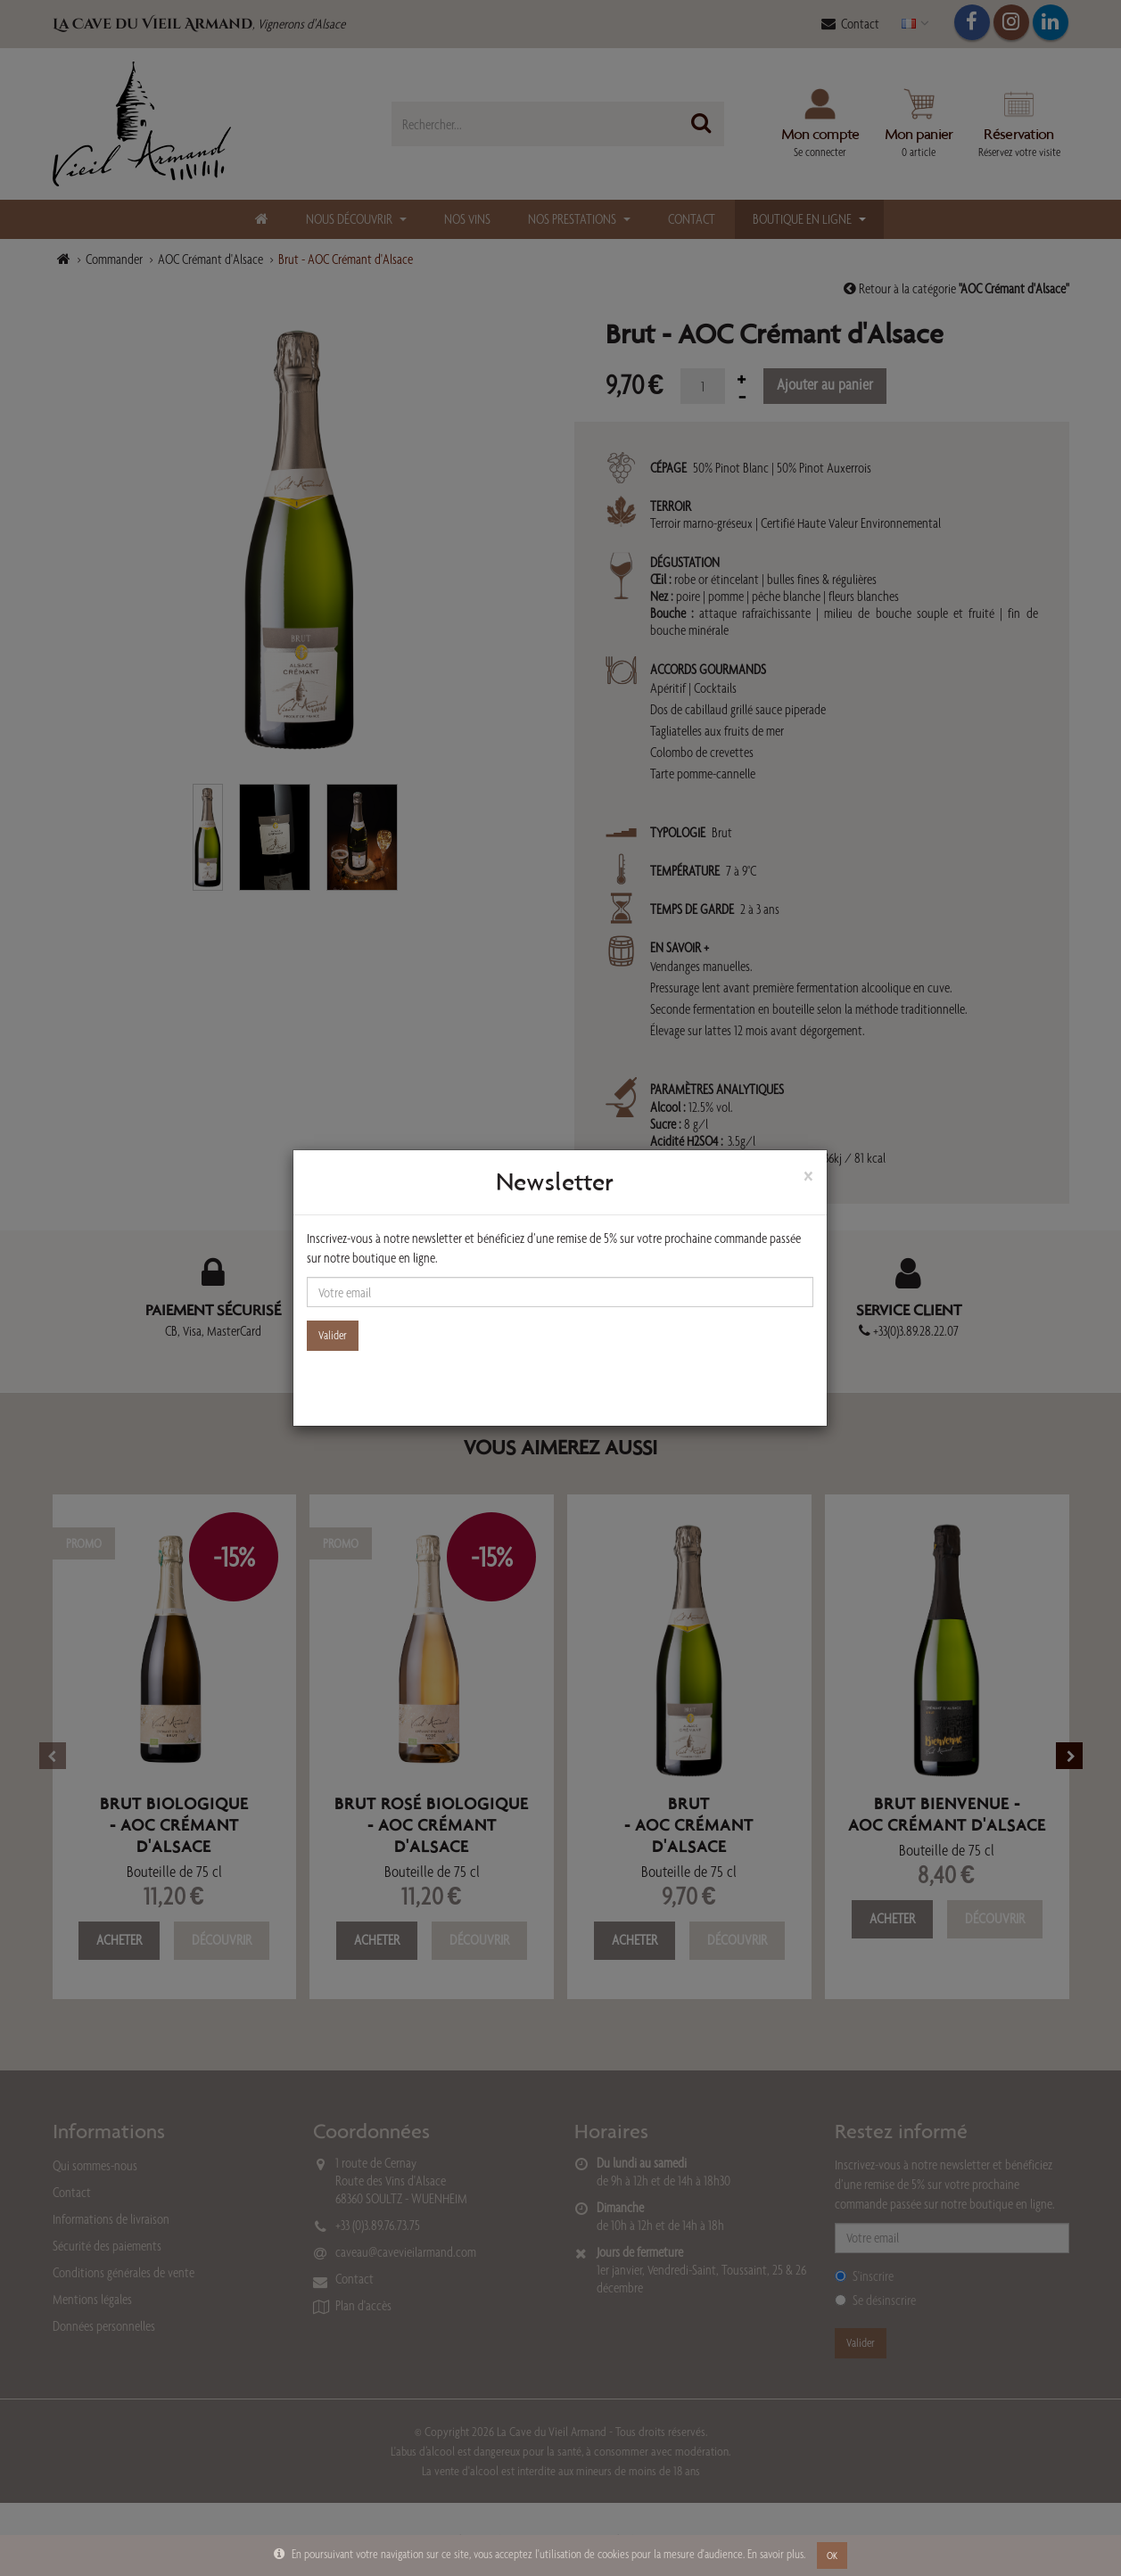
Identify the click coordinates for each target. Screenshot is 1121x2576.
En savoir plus (775, 2554)
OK (832, 2555)
